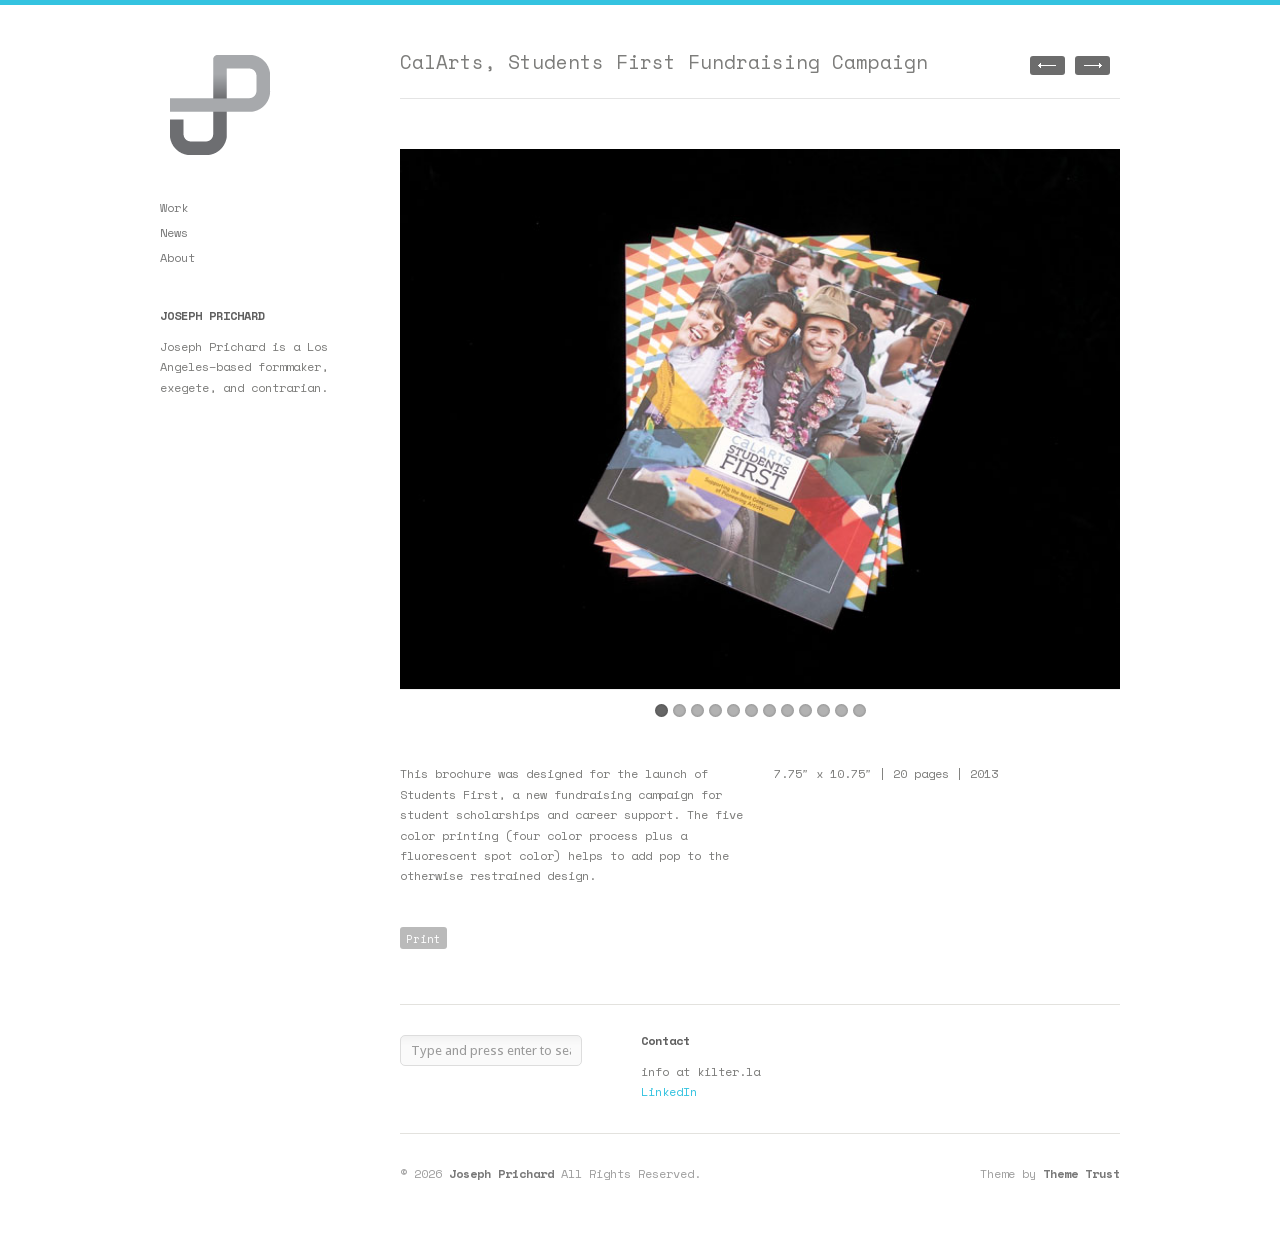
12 (859, 710)
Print (423, 939)
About (177, 257)
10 (823, 710)
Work (174, 207)
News (174, 232)
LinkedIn (669, 1091)
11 (841, 710)
